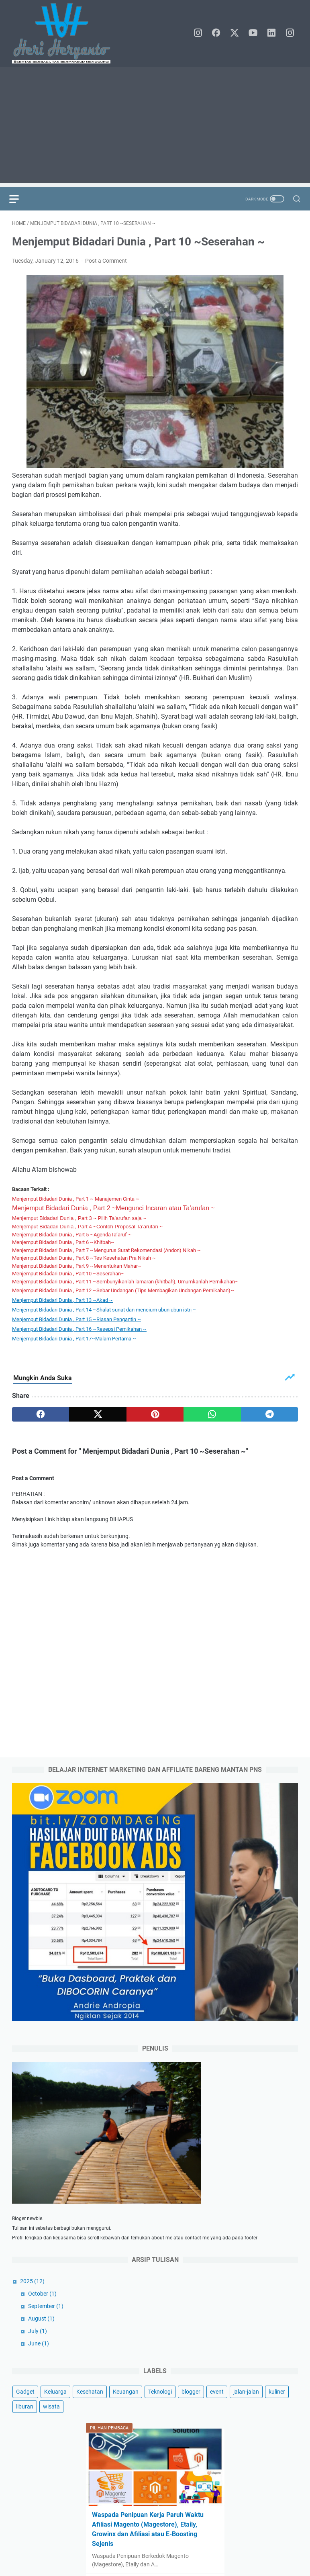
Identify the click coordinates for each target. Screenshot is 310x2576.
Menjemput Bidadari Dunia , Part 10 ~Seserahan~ (68, 1276)
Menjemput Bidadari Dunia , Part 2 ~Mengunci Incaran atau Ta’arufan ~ (113, 1210)
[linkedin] (274, 33)
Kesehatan (89, 2416)
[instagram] (202, 33)
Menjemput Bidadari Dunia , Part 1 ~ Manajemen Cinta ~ (75, 1202)
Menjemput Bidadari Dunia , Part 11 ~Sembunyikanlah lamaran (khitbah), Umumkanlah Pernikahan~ (125, 1284)
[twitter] (238, 33)
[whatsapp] (212, 1417)
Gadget (25, 2416)
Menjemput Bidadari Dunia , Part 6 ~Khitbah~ (63, 1245)
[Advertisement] (155, 127)
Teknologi (160, 2416)
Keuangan (126, 2416)
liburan (24, 2430)
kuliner (277, 2416)
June (38, 2367)
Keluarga (55, 2416)
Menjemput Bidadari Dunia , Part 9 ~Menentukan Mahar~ (76, 1269)
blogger (191, 2416)
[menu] (21, 198)
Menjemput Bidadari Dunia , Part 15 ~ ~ (76, 1322)
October (42, 2318)
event (217, 2416)
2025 (32, 2305)
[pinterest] (155, 1417)
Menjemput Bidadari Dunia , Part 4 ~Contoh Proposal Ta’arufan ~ (87, 1229)
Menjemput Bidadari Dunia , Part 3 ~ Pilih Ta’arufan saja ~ (79, 1221)
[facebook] (220, 33)
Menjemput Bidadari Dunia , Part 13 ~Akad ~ (62, 1303)
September (45, 2330)
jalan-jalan (246, 2416)
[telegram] (269, 1417)
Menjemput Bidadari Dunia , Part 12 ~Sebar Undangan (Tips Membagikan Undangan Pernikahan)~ (123, 1293)
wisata (51, 2430)
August (41, 2342)
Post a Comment (106, 263)
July (37, 2355)
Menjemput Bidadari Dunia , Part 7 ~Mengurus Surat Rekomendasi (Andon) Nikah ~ (106, 1253)
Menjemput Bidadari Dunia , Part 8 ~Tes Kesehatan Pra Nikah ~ (84, 1261)
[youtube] (256, 33)
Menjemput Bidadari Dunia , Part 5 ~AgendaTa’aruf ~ (72, 1237)
